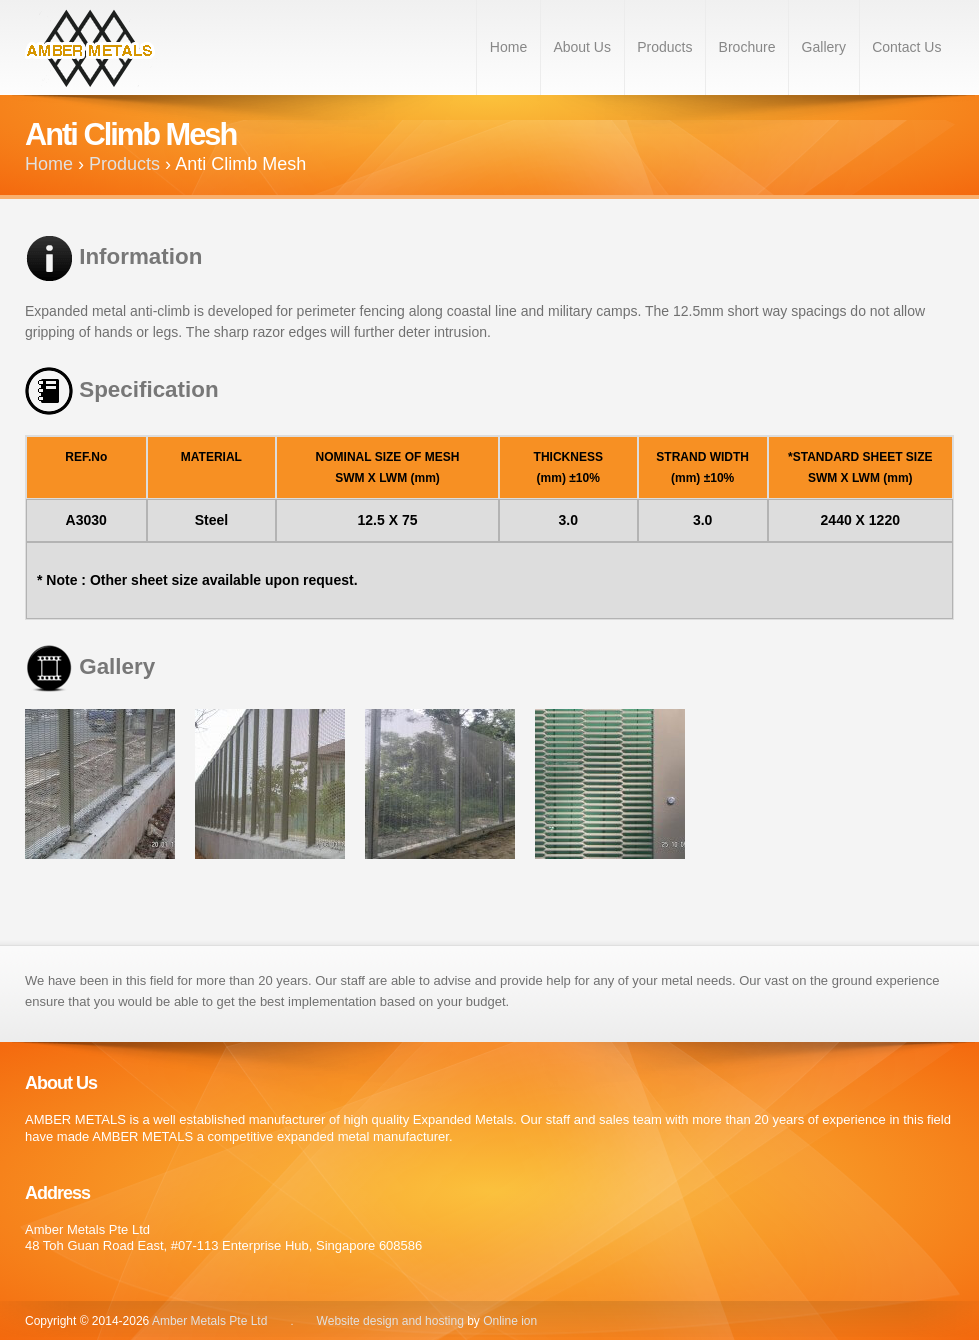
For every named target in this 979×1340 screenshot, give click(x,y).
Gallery (824, 47)
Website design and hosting (390, 1321)
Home (508, 47)
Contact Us (906, 47)
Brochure (747, 47)
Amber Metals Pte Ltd (211, 1321)
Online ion (510, 1321)
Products (664, 47)
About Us (582, 47)
